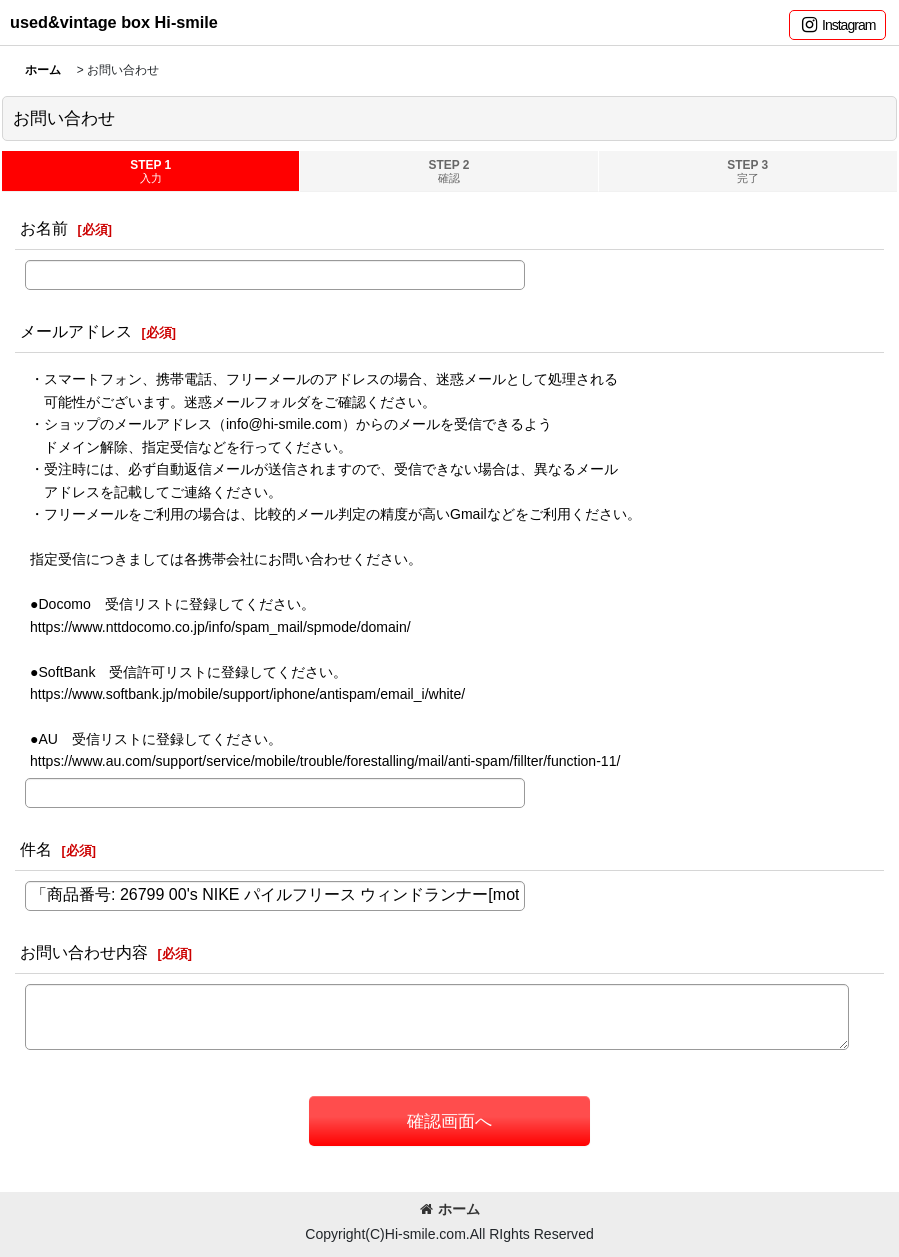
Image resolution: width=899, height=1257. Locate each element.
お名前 (44, 228)
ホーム (450, 1209)
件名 (36, 849)
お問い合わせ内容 (84, 952)
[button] (837, 25)
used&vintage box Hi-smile (114, 22)
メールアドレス (76, 331)
